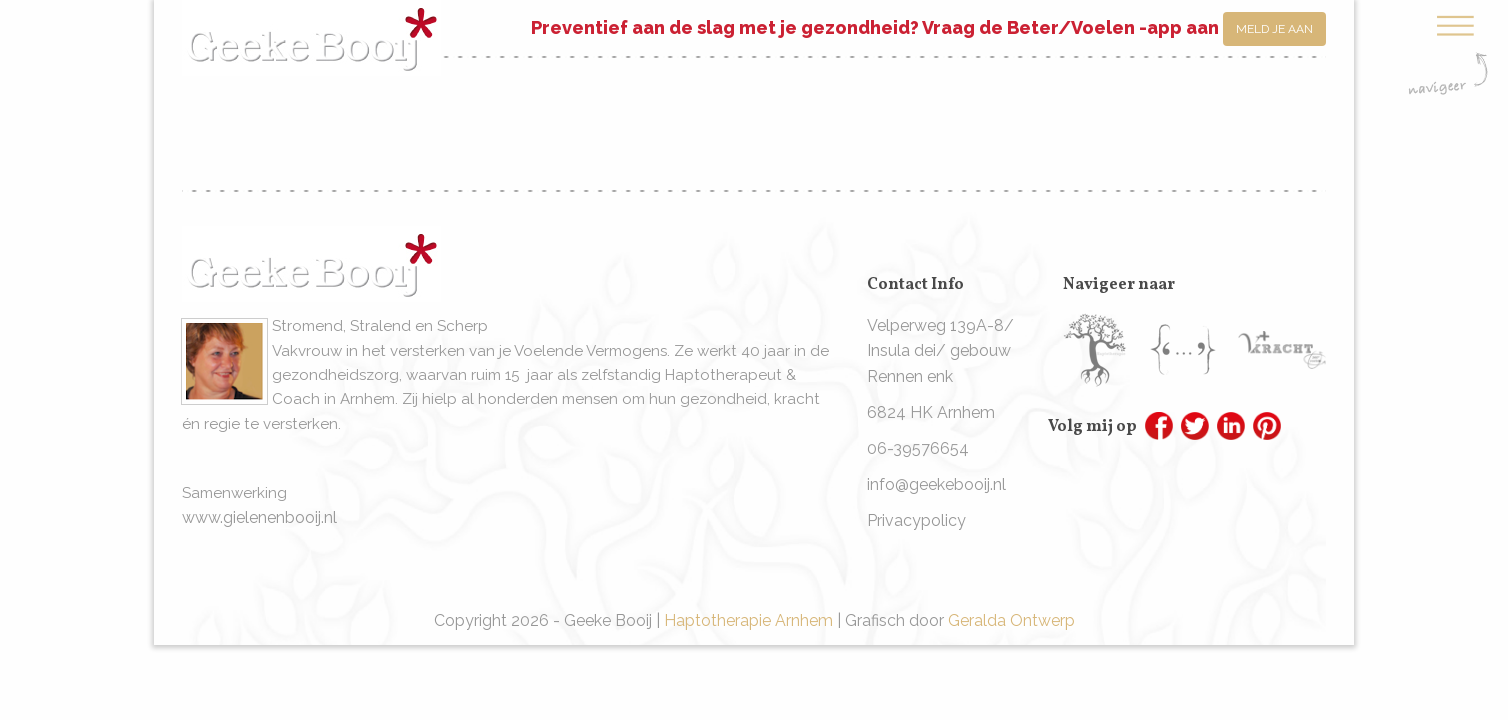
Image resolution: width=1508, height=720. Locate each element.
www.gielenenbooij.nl (259, 517)
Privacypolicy (916, 520)
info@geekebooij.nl (936, 484)
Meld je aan (1274, 29)
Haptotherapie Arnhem (748, 620)
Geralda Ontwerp (1011, 620)
